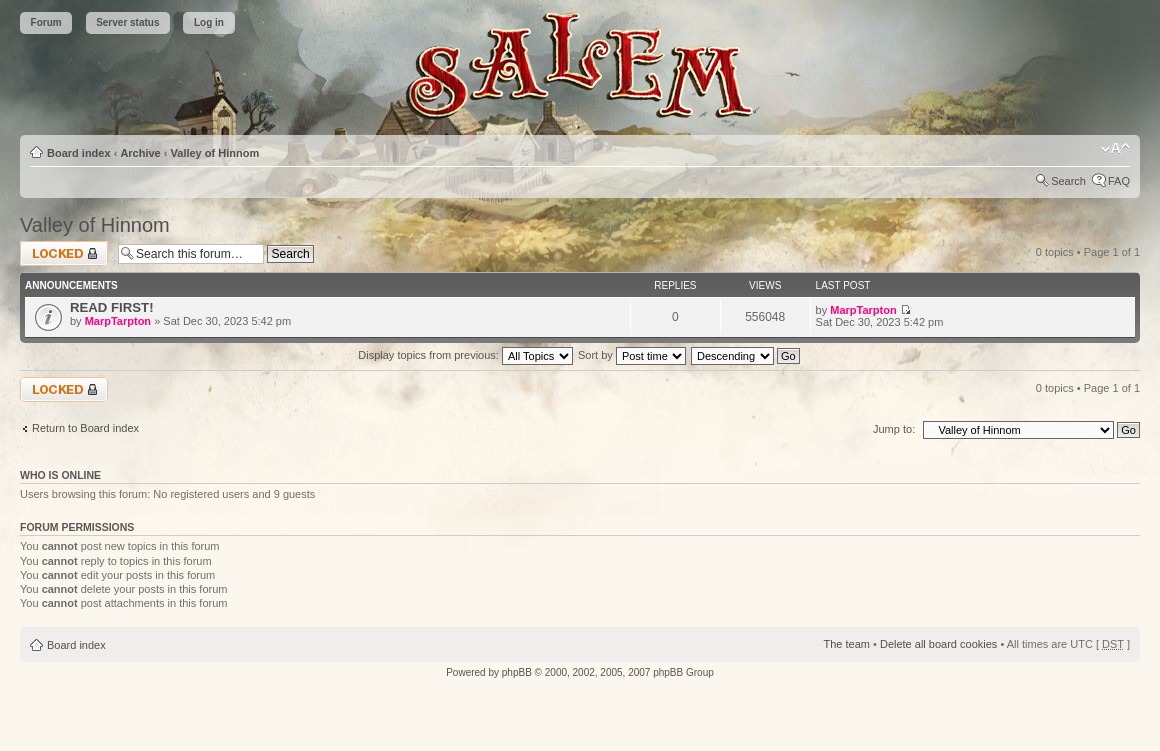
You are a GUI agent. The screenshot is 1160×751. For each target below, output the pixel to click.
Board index (79, 153)
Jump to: (894, 429)
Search (1068, 181)
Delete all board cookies (938, 644)
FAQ (1119, 181)
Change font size (1115, 149)
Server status (127, 22)
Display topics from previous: (465, 355)
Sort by (632, 355)
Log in (209, 22)
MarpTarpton (118, 321)
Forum (46, 22)
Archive (140, 153)
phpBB (517, 672)
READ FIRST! (112, 307)
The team (847, 644)
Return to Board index (85, 428)
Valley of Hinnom (215, 153)
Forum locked (64, 253)
